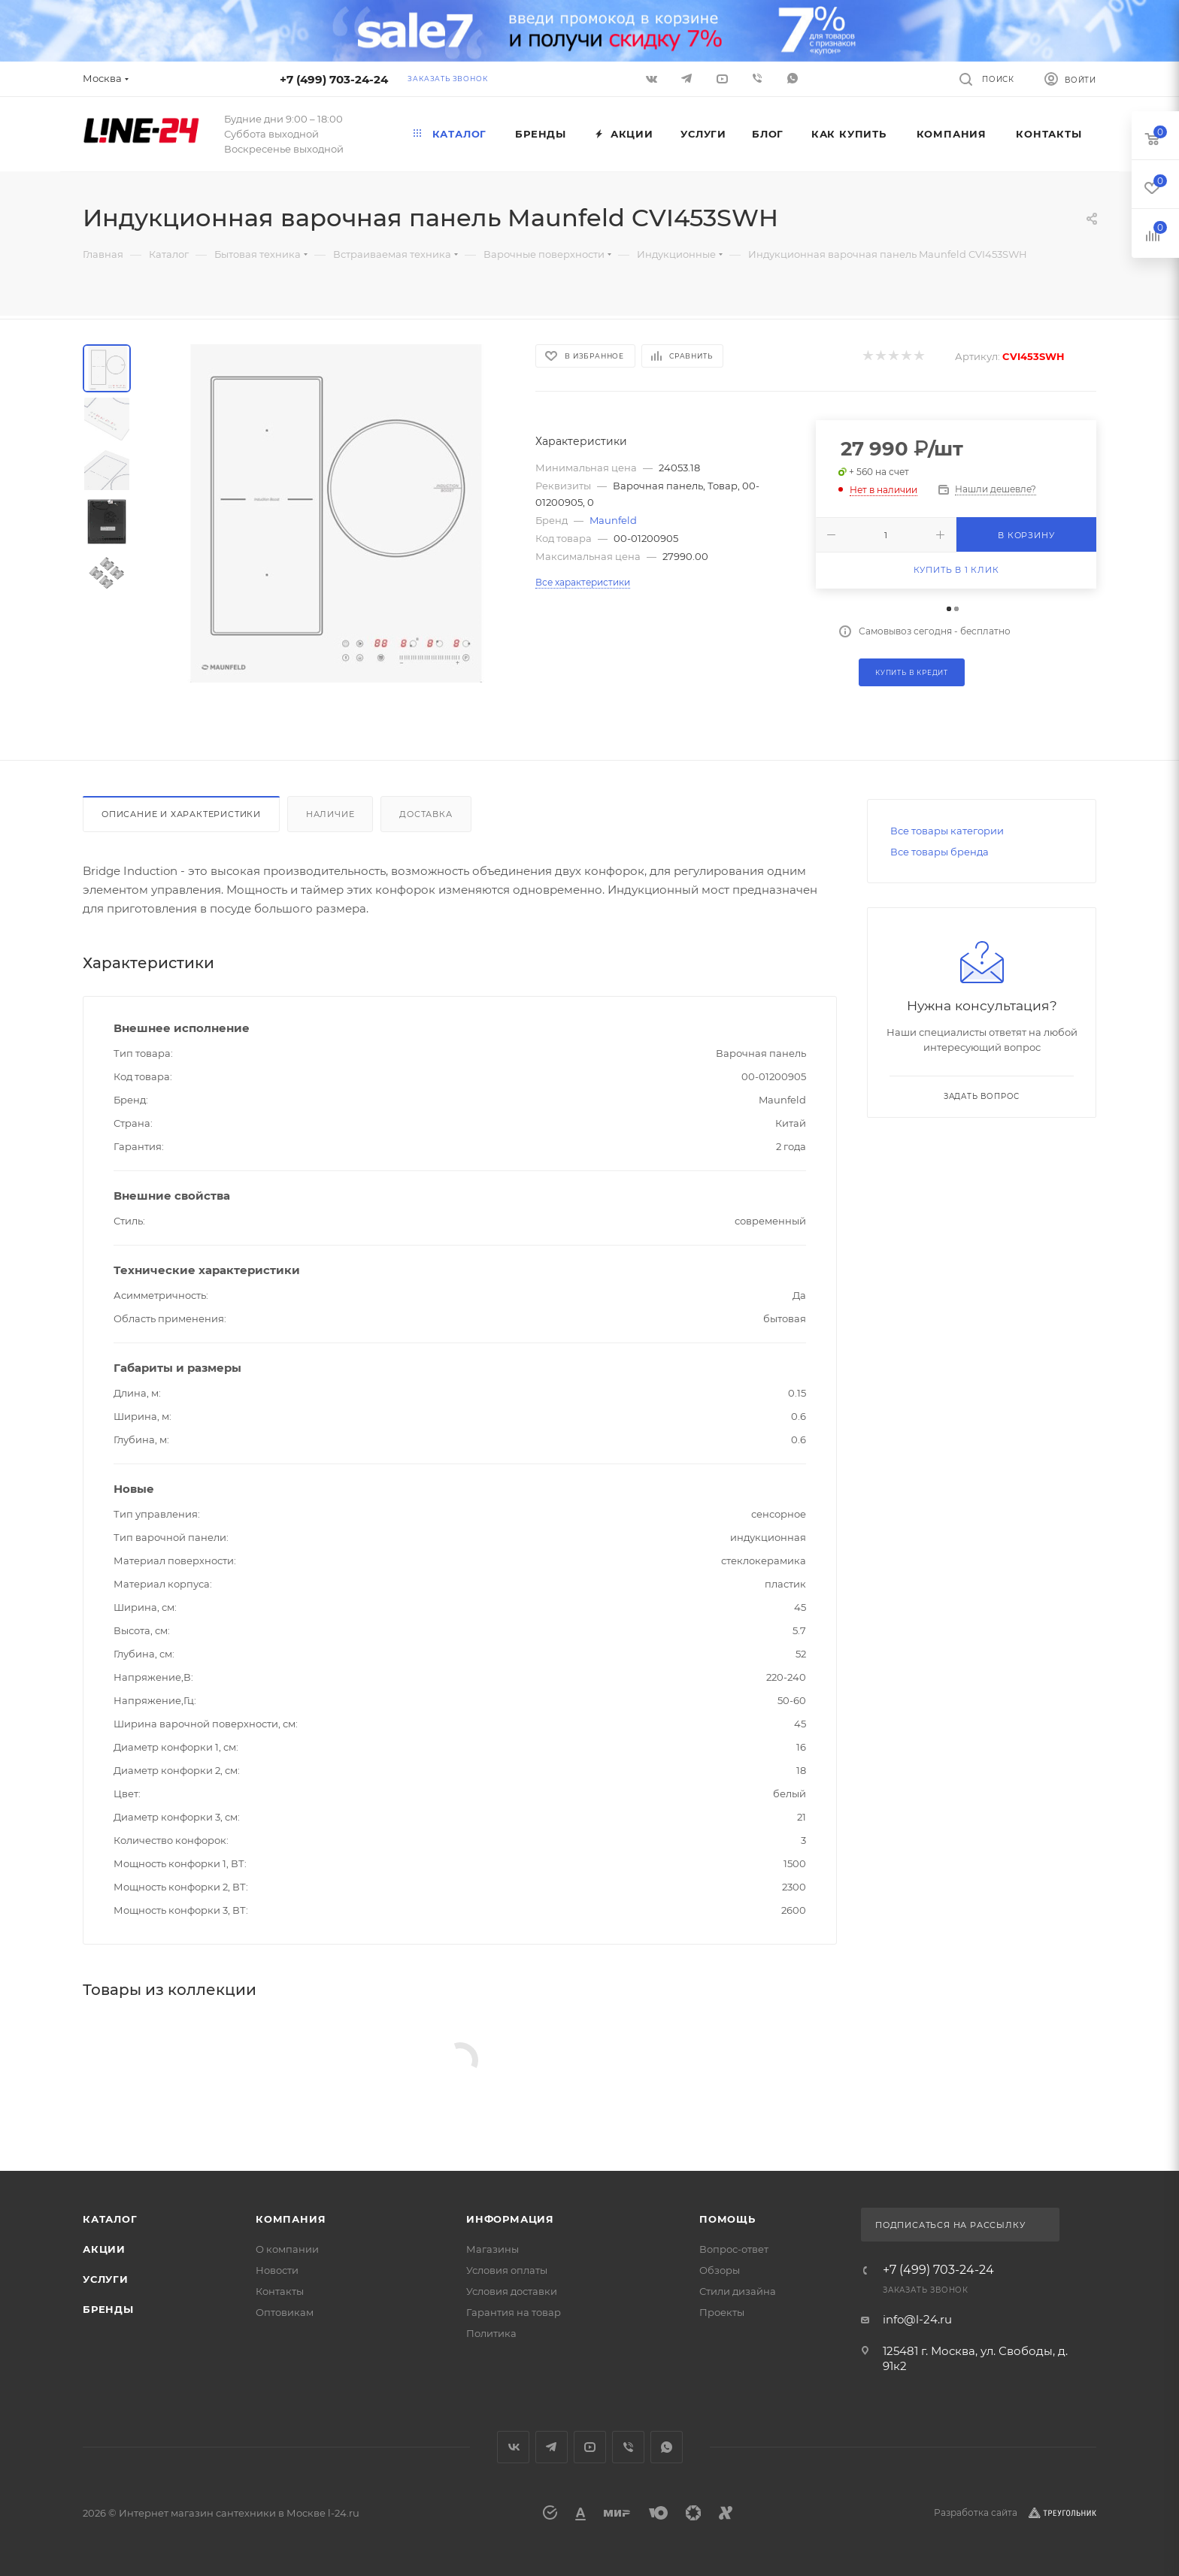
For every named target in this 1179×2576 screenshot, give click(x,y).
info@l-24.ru (917, 2319)
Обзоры (719, 2270)
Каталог (110, 2219)
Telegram (551, 2447)
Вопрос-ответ (733, 2249)
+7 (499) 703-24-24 (334, 79)
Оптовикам (285, 2312)
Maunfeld (613, 520)
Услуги (106, 2279)
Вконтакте (513, 2447)
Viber (757, 78)
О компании (287, 2249)
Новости (277, 2270)
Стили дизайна (737, 2291)
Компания (291, 2219)
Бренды (108, 2309)
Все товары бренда (939, 852)
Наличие (330, 814)
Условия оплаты (506, 2270)
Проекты (721, 2312)
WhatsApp (792, 78)
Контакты (280, 2291)
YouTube (590, 2447)
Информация (510, 2219)
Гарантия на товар (513, 2312)
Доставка (425, 814)
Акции (104, 2249)
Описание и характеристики (181, 814)
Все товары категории (947, 831)
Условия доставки (511, 2291)
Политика (491, 2333)
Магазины (492, 2249)
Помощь (727, 2219)
